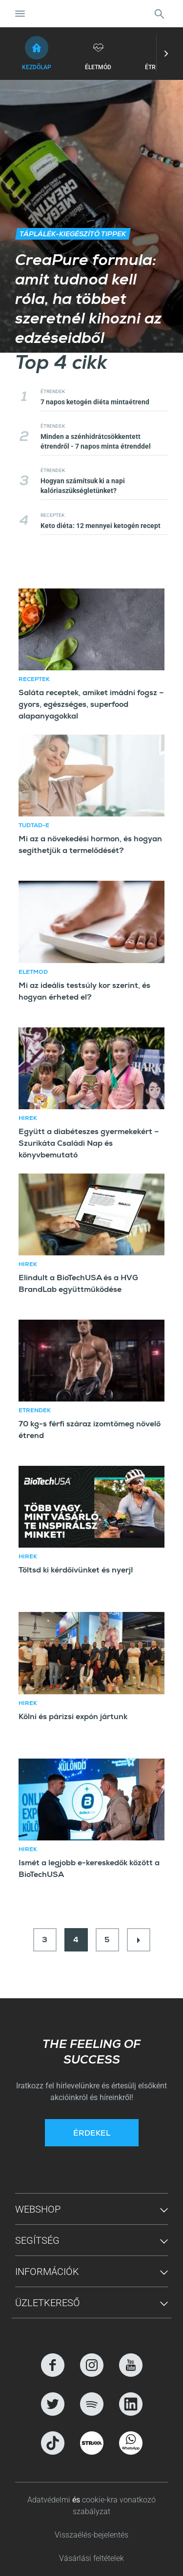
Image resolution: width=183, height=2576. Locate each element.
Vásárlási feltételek (91, 2558)
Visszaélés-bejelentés (91, 2534)
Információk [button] (47, 2271)
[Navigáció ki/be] (20, 13)
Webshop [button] (38, 2209)
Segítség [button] (37, 2240)
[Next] (138, 1940)
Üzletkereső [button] (47, 2303)
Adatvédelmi (49, 2499)
